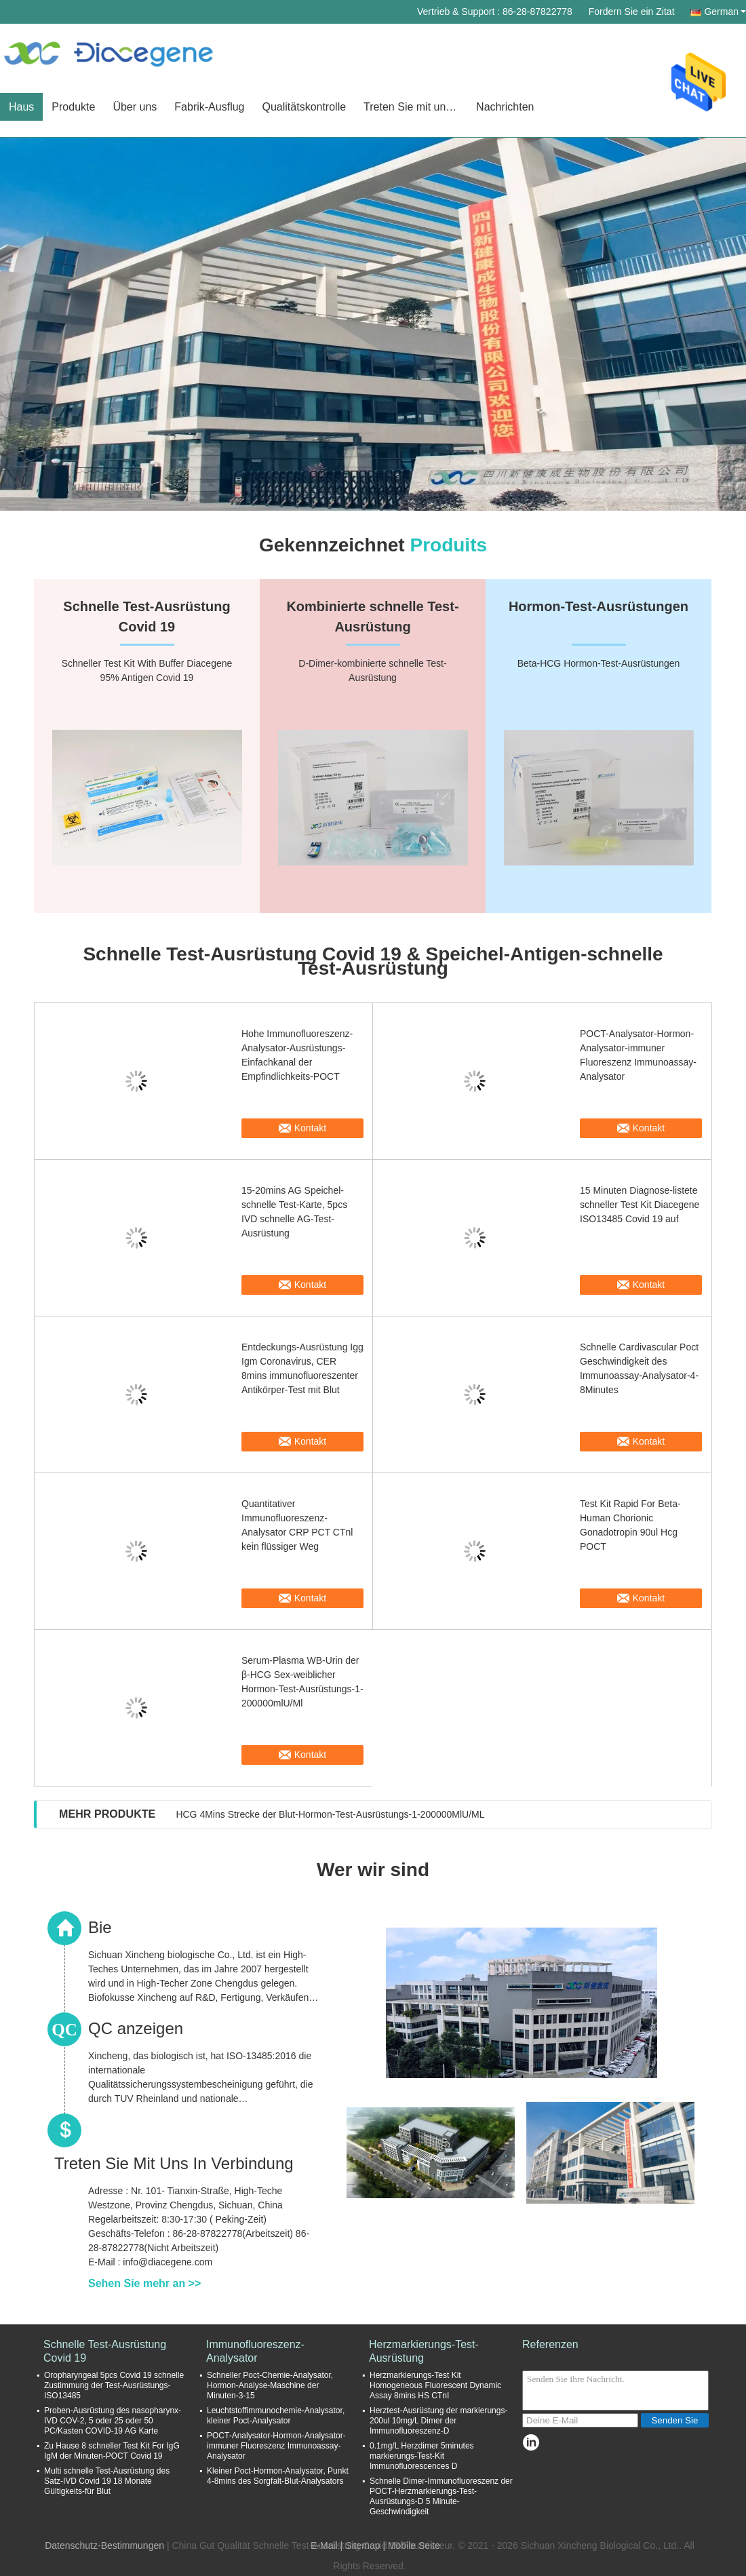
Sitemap (362, 2545)
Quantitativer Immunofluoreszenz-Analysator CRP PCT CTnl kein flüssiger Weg (297, 1525)
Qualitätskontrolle (304, 107)
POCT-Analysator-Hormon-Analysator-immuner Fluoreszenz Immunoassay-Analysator (638, 1055)
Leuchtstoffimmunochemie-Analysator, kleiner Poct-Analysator (276, 2415)
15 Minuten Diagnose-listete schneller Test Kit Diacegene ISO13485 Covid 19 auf (639, 1204)
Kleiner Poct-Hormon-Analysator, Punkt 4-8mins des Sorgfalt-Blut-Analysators (278, 2476)
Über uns (135, 107)
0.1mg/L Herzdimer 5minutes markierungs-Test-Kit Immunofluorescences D (422, 2456)
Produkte (73, 107)
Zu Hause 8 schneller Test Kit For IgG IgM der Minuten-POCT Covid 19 (112, 2451)
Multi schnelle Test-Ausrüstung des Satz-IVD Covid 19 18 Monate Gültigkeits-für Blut (107, 2481)
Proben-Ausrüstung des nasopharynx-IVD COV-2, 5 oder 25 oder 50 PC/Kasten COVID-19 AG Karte (112, 2421)
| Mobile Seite (411, 2545)
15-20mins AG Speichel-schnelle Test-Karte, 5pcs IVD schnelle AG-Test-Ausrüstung (294, 1211)
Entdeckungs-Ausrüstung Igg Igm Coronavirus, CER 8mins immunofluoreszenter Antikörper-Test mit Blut (302, 1368)
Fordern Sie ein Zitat (632, 11)
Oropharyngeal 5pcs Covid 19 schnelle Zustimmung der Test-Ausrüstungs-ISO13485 (114, 2385)
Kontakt (310, 1128)
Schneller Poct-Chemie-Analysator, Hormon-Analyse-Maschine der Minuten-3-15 (270, 2385)
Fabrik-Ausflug (209, 107)
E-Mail (324, 2545)
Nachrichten (505, 107)
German (725, 11)
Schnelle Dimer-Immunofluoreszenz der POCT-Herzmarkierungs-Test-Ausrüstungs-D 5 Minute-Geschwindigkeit (441, 2496)
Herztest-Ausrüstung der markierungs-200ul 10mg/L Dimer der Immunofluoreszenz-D (438, 2421)
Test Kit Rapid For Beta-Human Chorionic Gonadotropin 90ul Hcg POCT (630, 1525)
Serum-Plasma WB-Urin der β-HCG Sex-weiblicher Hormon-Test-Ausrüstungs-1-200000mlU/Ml (302, 1682)
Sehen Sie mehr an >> (144, 2283)
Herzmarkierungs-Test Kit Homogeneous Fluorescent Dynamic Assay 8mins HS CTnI (435, 2385)
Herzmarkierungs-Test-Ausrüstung (424, 2351)
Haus (21, 107)
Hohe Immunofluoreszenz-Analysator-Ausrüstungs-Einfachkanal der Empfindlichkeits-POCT (297, 1055)
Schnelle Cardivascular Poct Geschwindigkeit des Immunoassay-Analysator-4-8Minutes (639, 1368)
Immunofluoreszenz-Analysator (255, 2351)
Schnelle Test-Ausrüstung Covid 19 (104, 2351)
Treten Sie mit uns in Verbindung (415, 107)
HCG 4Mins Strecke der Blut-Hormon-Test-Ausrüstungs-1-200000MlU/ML (330, 1814)
